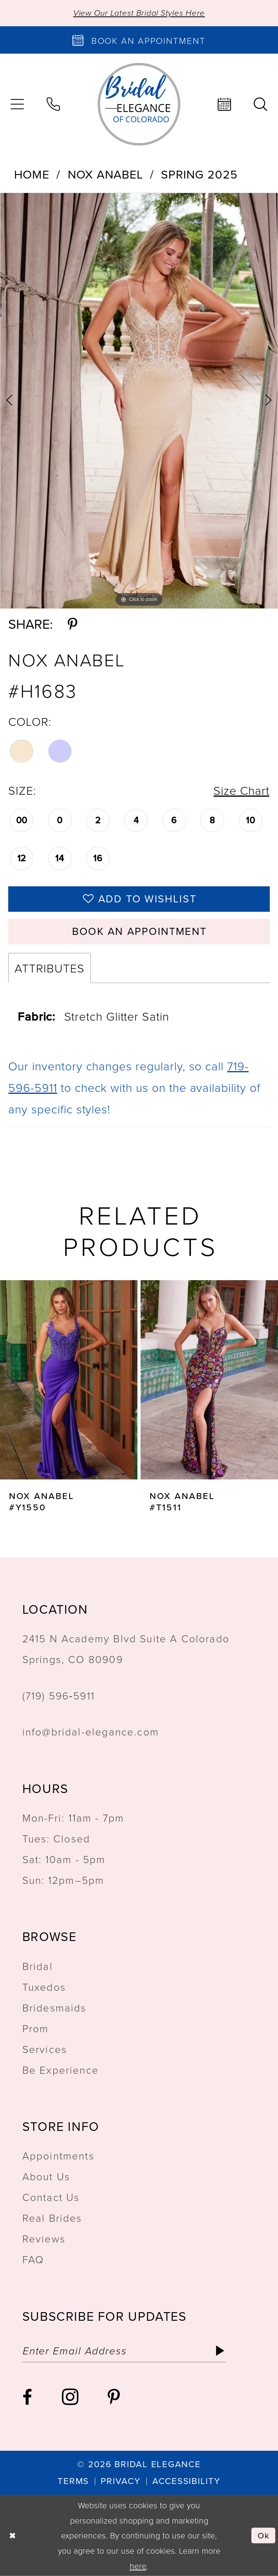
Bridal (37, 1966)
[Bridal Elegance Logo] (139, 104)
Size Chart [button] (241, 790)
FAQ (33, 2259)
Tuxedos (44, 1986)
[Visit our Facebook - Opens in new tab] (27, 2397)
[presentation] (68, 1379)
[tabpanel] (139, 400)
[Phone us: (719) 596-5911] (53, 104)
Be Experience (60, 2069)
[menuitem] (53, 104)
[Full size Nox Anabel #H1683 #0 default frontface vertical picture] (139, 400)
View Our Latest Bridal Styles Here (139, 13)
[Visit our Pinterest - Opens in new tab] (114, 2397)
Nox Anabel (105, 174)
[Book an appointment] (139, 40)
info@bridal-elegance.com (90, 1731)
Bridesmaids (54, 2007)
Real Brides (52, 2217)
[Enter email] (124, 2350)
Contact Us (51, 2197)
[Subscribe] (220, 2350)
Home (32, 174)
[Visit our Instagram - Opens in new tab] (70, 2396)
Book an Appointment (139, 931)
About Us (46, 2176)
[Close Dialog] (12, 2535)
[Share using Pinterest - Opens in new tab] (72, 624)
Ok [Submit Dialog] (264, 2535)
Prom (35, 2028)
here (138, 2565)
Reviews (43, 2238)
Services (44, 2049)
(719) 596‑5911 (58, 1695)
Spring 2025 (199, 174)
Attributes (49, 968)
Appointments (58, 2155)
